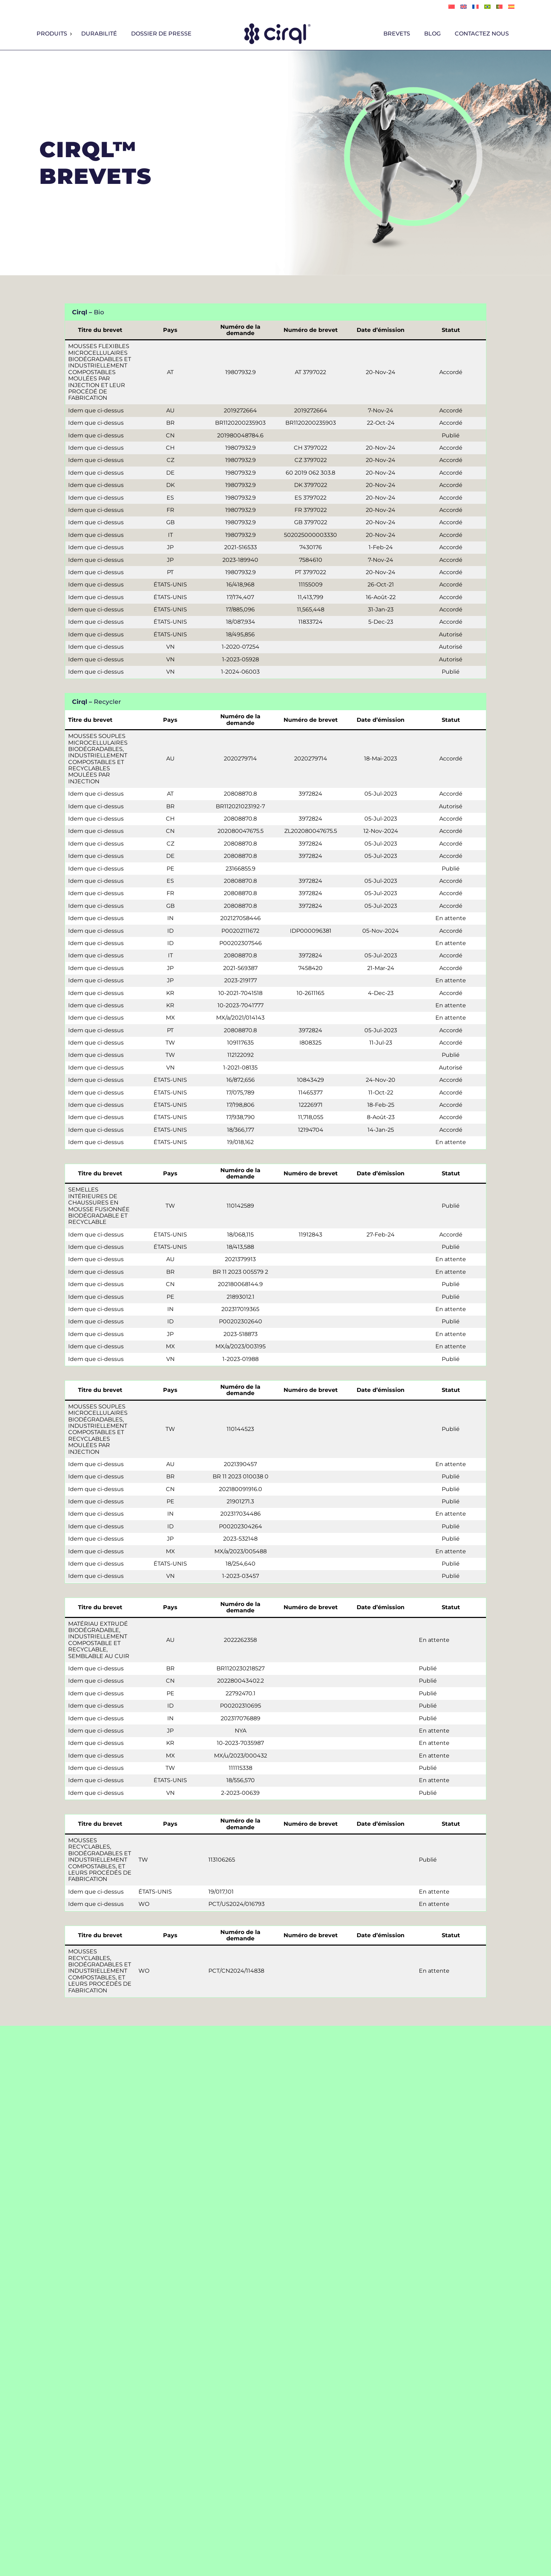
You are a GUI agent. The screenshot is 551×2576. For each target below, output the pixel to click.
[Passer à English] (463, 7)
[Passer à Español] (511, 7)
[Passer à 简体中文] (451, 7)
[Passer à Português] (487, 7)
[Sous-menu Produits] (70, 34)
